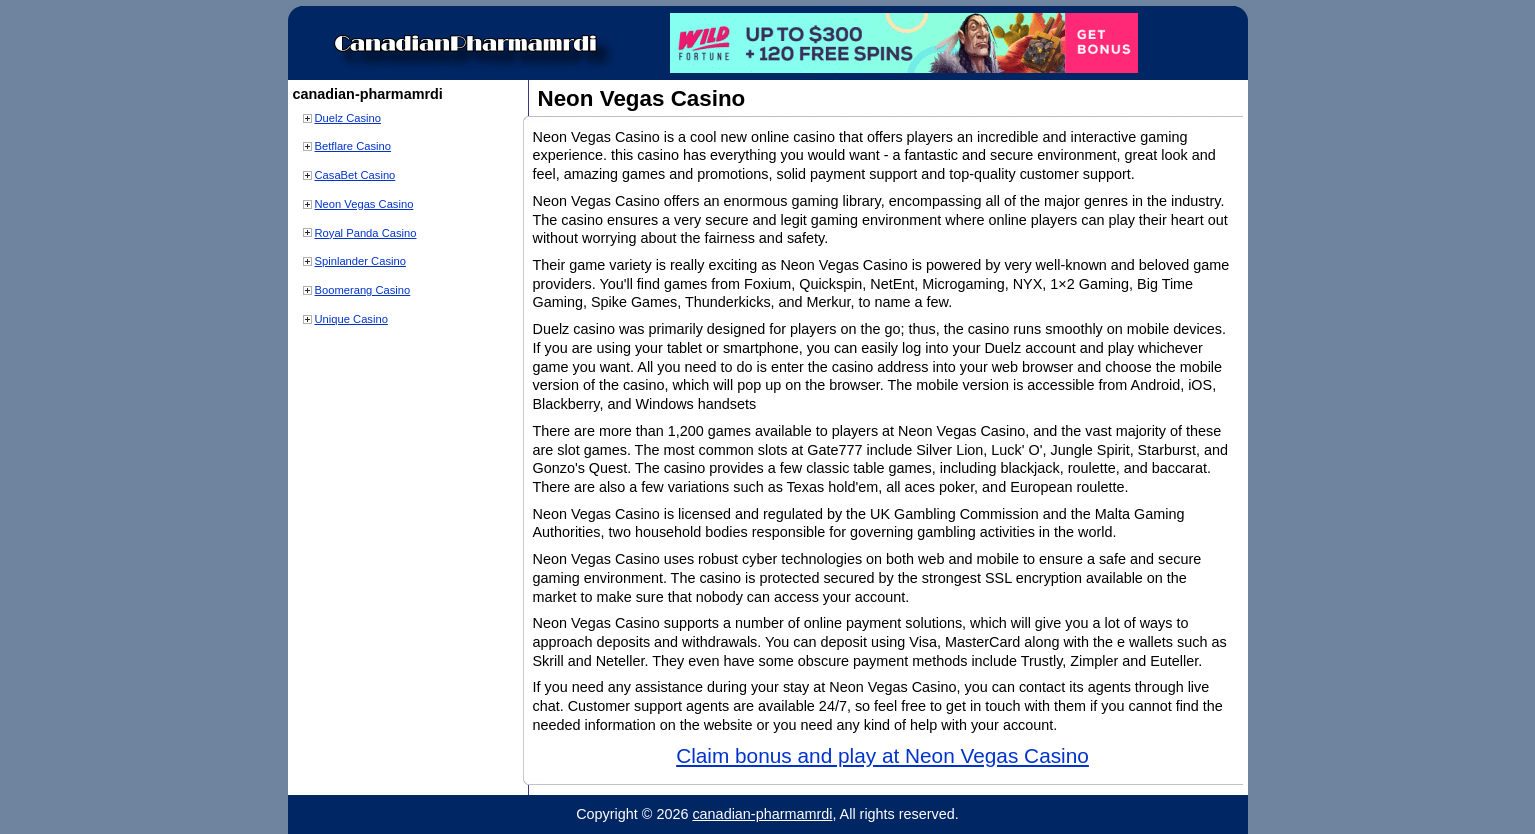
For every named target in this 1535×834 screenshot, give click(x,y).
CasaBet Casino (355, 175)
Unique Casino (351, 319)
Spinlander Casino (360, 261)
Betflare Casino (353, 146)
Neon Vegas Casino (364, 204)
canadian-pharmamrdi (762, 814)
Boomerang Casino (363, 290)
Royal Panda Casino (366, 233)
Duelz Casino (348, 118)
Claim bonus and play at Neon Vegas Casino (882, 755)
